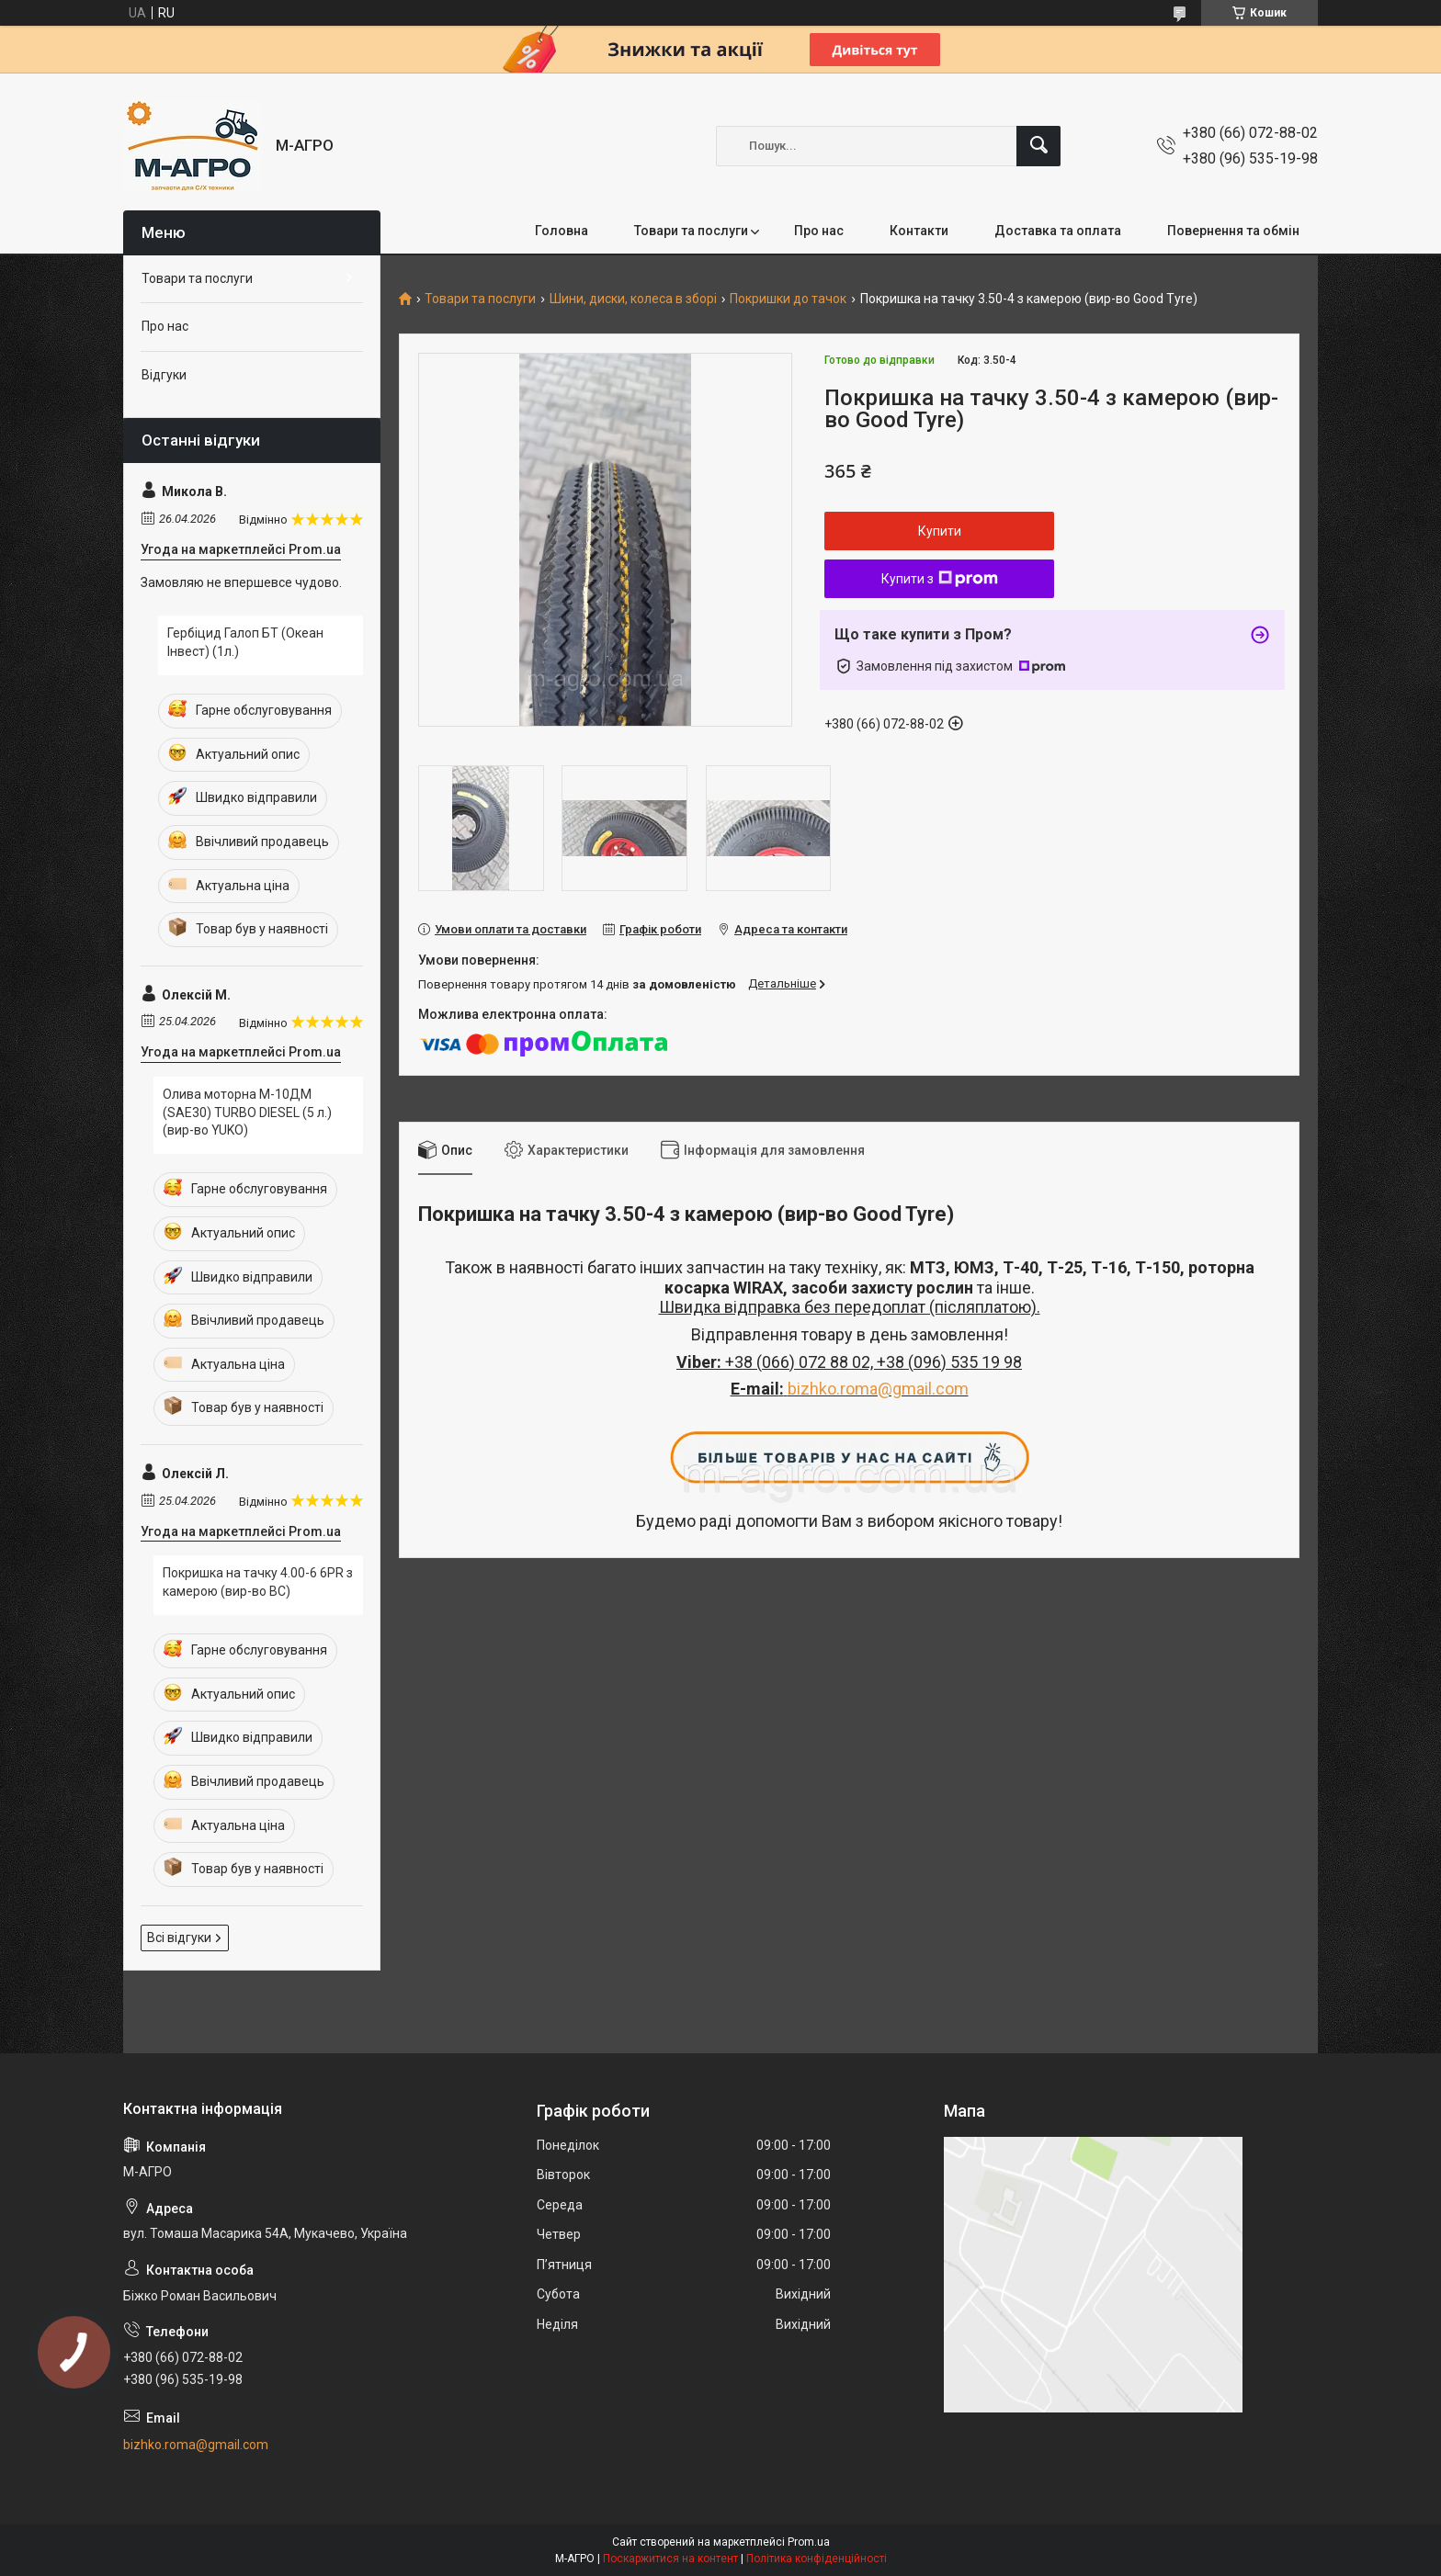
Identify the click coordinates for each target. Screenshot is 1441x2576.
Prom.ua (809, 2542)
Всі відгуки (179, 1937)
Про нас (819, 230)
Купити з (939, 579)
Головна (561, 230)
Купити (939, 531)
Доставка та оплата (1057, 230)
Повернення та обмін (1233, 230)
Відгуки (164, 374)
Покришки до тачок (788, 299)
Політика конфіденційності (816, 2558)
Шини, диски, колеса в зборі (633, 299)
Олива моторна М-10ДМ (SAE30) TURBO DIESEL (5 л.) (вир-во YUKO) (247, 1112)
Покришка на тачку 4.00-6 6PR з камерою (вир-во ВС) (258, 1582)
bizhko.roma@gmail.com (878, 1388)
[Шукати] (1038, 146)
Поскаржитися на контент (670, 2558)
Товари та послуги (691, 230)
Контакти (919, 230)
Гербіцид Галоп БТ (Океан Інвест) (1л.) (245, 642)
